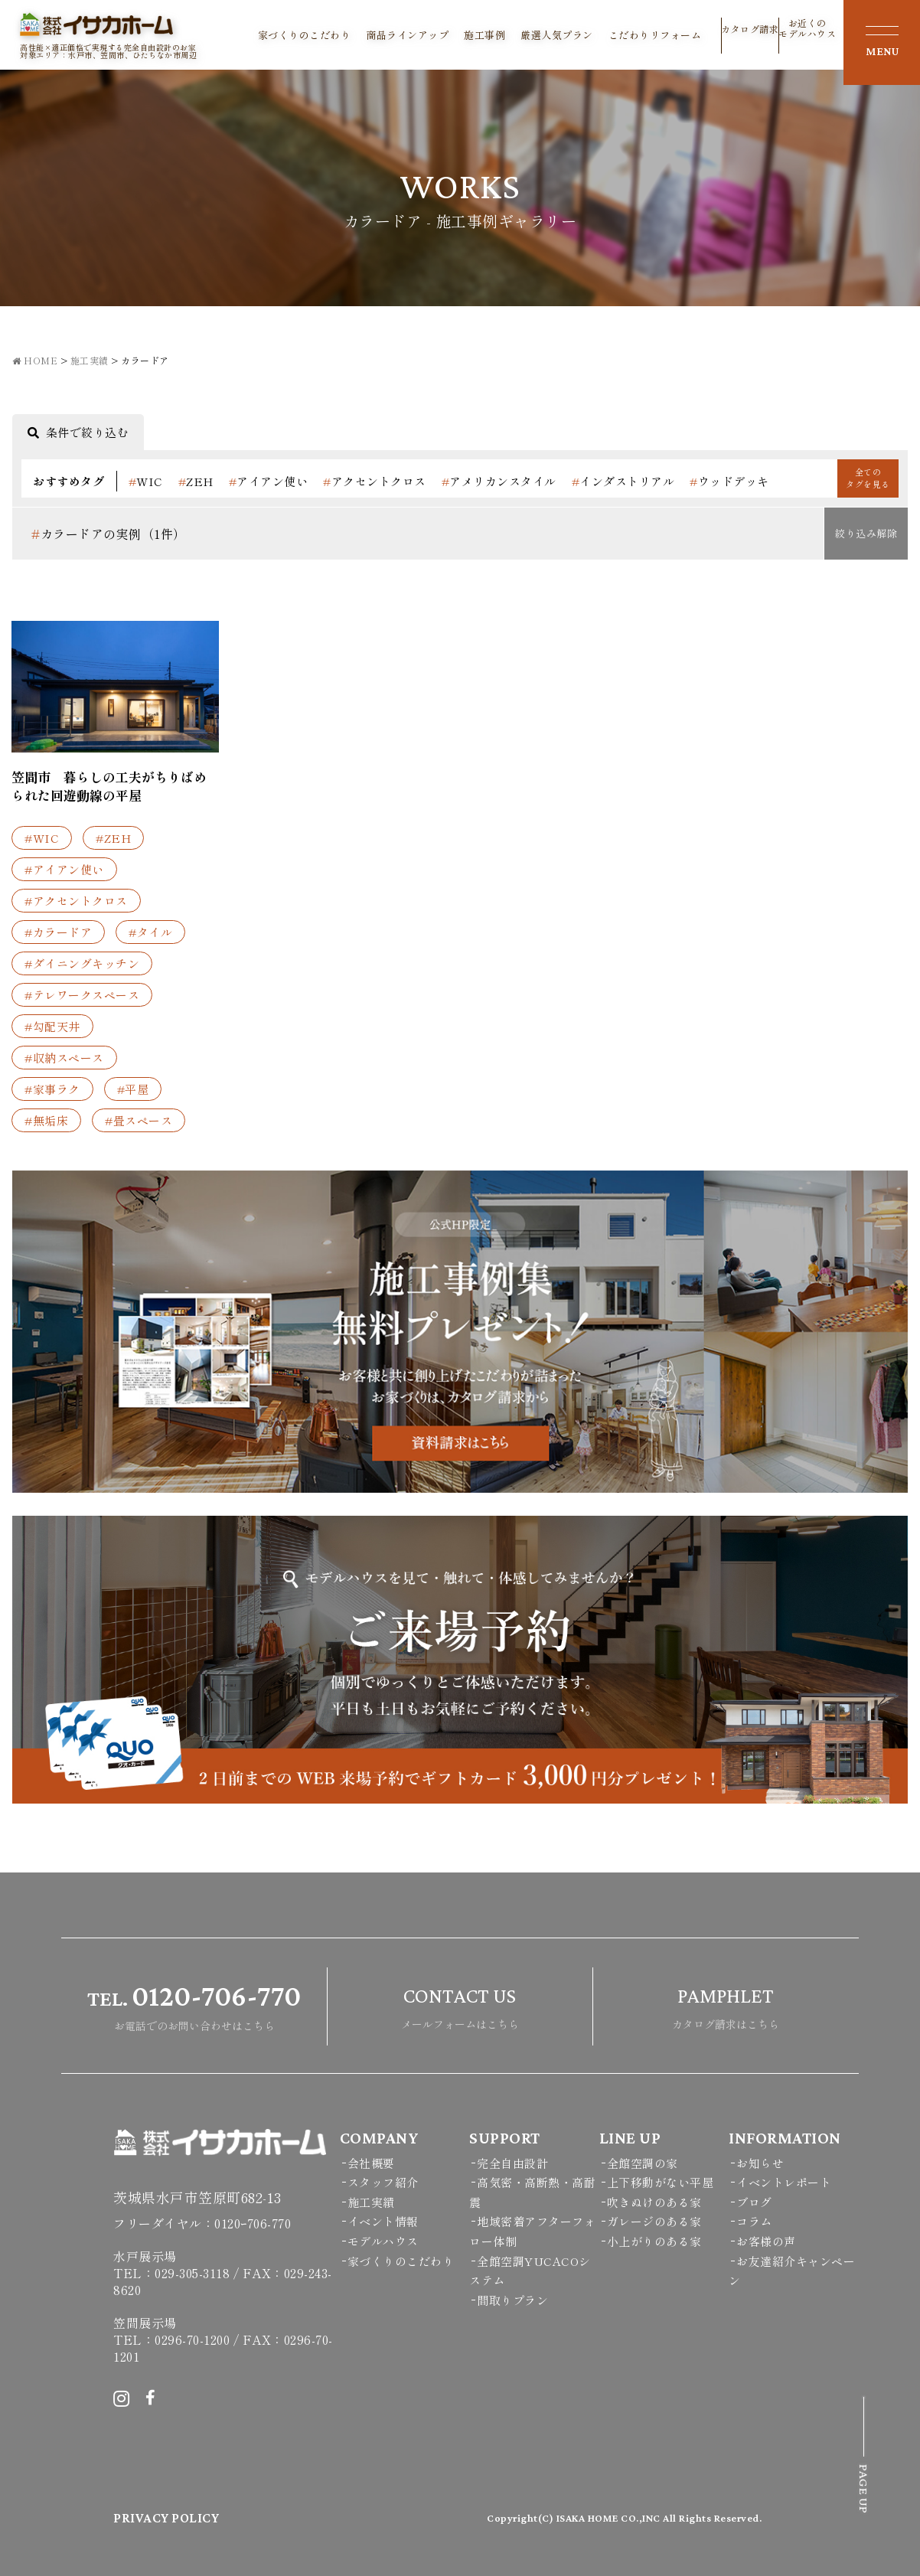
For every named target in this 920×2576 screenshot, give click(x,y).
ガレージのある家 (654, 2221)
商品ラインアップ (407, 35)
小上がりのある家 (654, 2241)
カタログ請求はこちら (725, 2004)
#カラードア (58, 932)
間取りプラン (512, 2300)
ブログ (754, 2202)
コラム (754, 2221)
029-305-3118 (192, 2273)
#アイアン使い (64, 869)
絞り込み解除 (866, 533)
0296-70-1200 (192, 2339)
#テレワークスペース (81, 995)
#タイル (150, 932)
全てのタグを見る (868, 477)
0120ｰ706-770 (252, 2223)
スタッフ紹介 (383, 2182)
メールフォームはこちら (460, 2004)
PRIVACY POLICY (166, 2517)
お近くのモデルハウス (807, 34)
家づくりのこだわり (304, 35)
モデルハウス (383, 2241)
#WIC (41, 838)
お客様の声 (766, 2241)
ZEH (196, 481)
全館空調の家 (642, 2163)
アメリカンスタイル (499, 481)
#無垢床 (46, 1120)
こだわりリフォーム (655, 35)
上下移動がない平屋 (660, 2182)
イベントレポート (783, 2182)
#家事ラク (52, 1089)
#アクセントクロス (76, 901)
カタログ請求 (749, 38)
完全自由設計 (512, 2163)
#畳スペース (138, 1120)
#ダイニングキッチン (81, 963)
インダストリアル (623, 481)
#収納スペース (64, 1058)
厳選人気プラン (556, 35)
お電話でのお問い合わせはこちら (194, 2004)
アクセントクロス (374, 481)
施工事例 (484, 35)
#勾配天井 (52, 1026)
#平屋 (133, 1089)
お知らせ (760, 2163)
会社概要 (371, 2163)
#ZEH (113, 838)
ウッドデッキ (729, 481)
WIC (146, 481)
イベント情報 (383, 2221)
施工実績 (371, 2202)
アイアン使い (268, 481)
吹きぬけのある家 (654, 2202)
